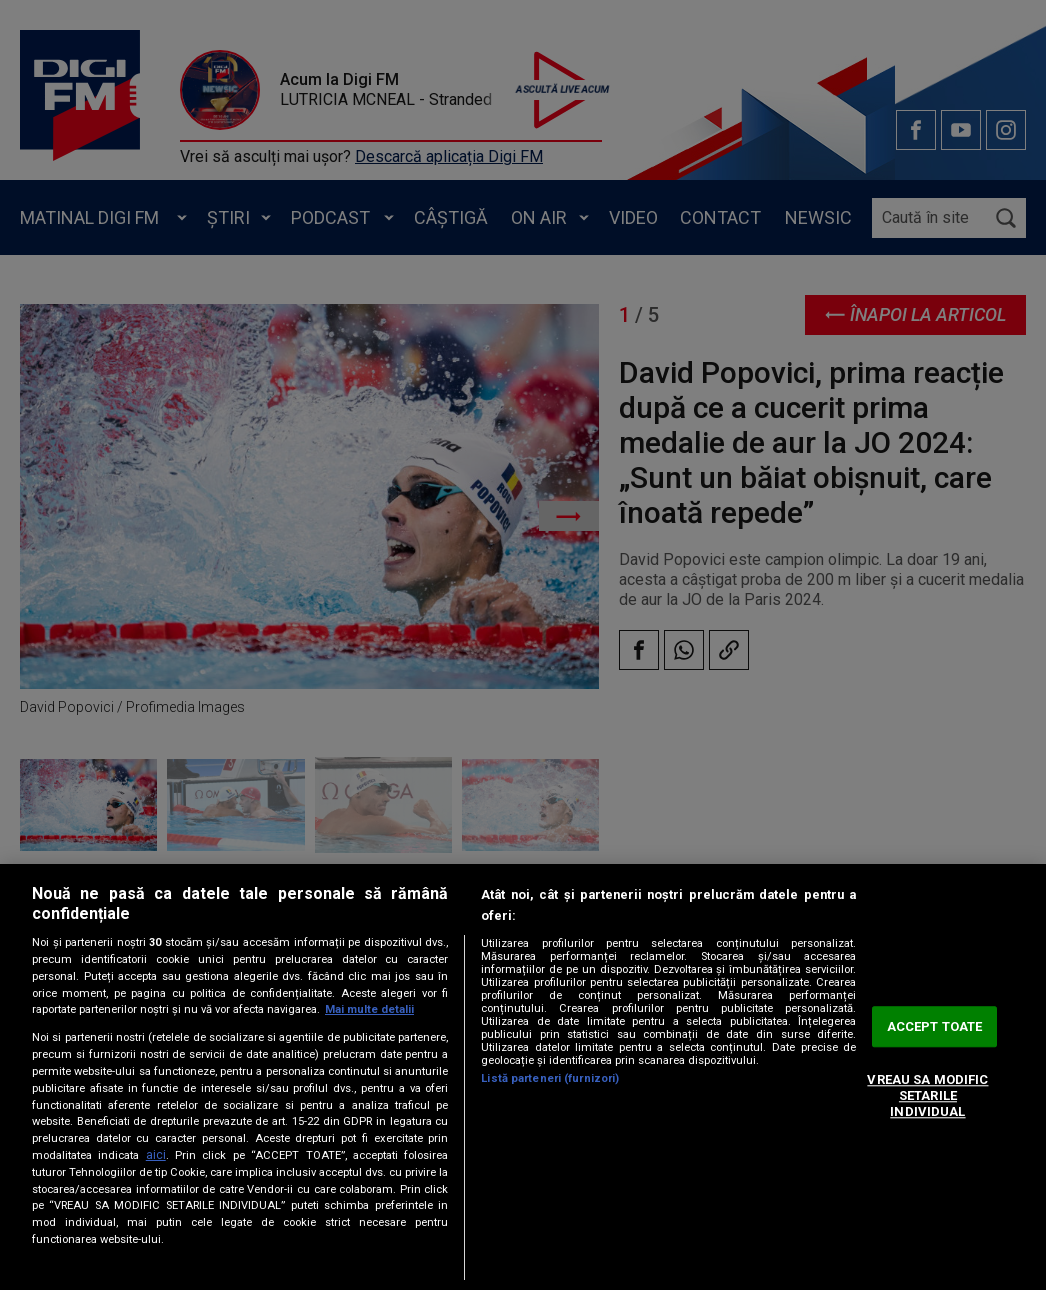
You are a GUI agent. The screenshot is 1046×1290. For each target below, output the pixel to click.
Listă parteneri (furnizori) (550, 1078)
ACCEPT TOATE (935, 1026)
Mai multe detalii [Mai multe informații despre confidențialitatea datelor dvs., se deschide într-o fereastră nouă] (369, 1009)
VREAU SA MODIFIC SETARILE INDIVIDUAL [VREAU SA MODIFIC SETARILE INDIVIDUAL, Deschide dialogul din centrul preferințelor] (927, 1096)
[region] (523, 1077)
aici (156, 1155)
